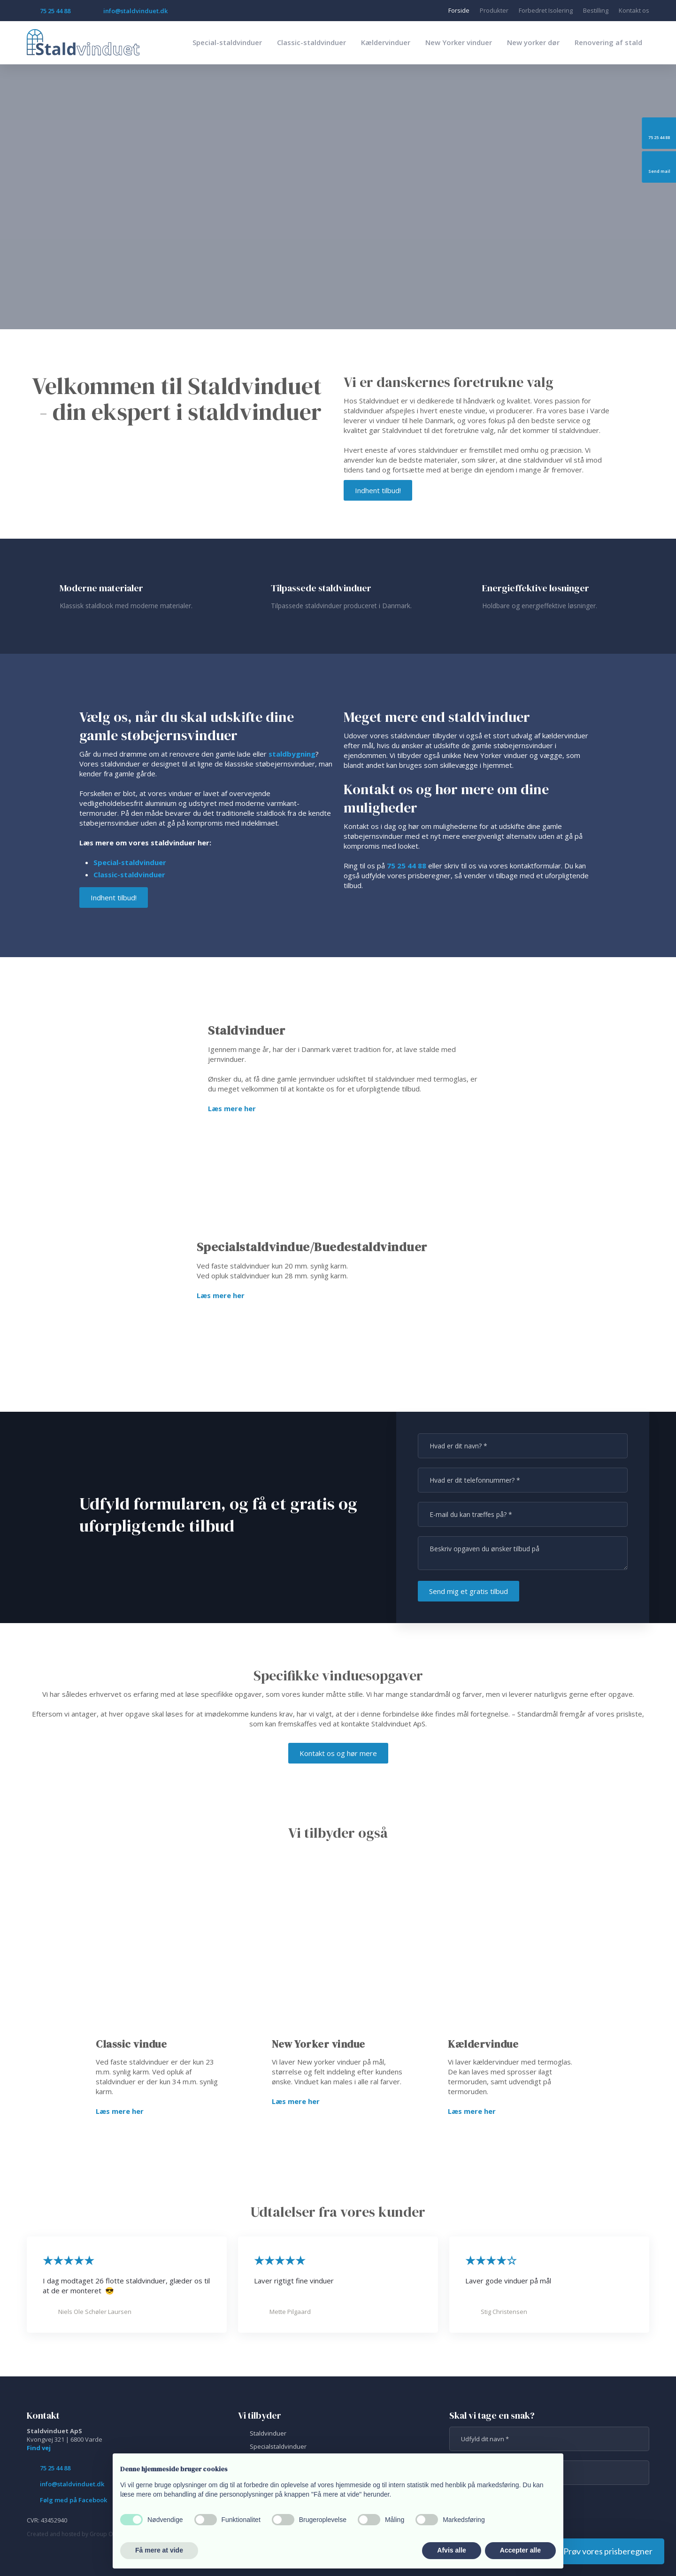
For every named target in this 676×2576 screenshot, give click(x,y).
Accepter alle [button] (520, 2550)
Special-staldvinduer (227, 42)
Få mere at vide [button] (159, 2550)
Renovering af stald (608, 42)
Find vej (39, 2448)
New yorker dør (533, 42)
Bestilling (595, 10)
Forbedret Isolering (546, 10)
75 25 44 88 (406, 865)
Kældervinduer (385, 42)
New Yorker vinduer (458, 42)
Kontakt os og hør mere (338, 1753)
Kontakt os (634, 10)
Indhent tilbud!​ (378, 490)
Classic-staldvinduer (311, 42)
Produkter (494, 10)
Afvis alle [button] (451, 2550)
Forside (458, 10)
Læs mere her (232, 1108)
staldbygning (292, 753)
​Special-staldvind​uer (129, 862)
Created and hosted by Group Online (76, 2534)
